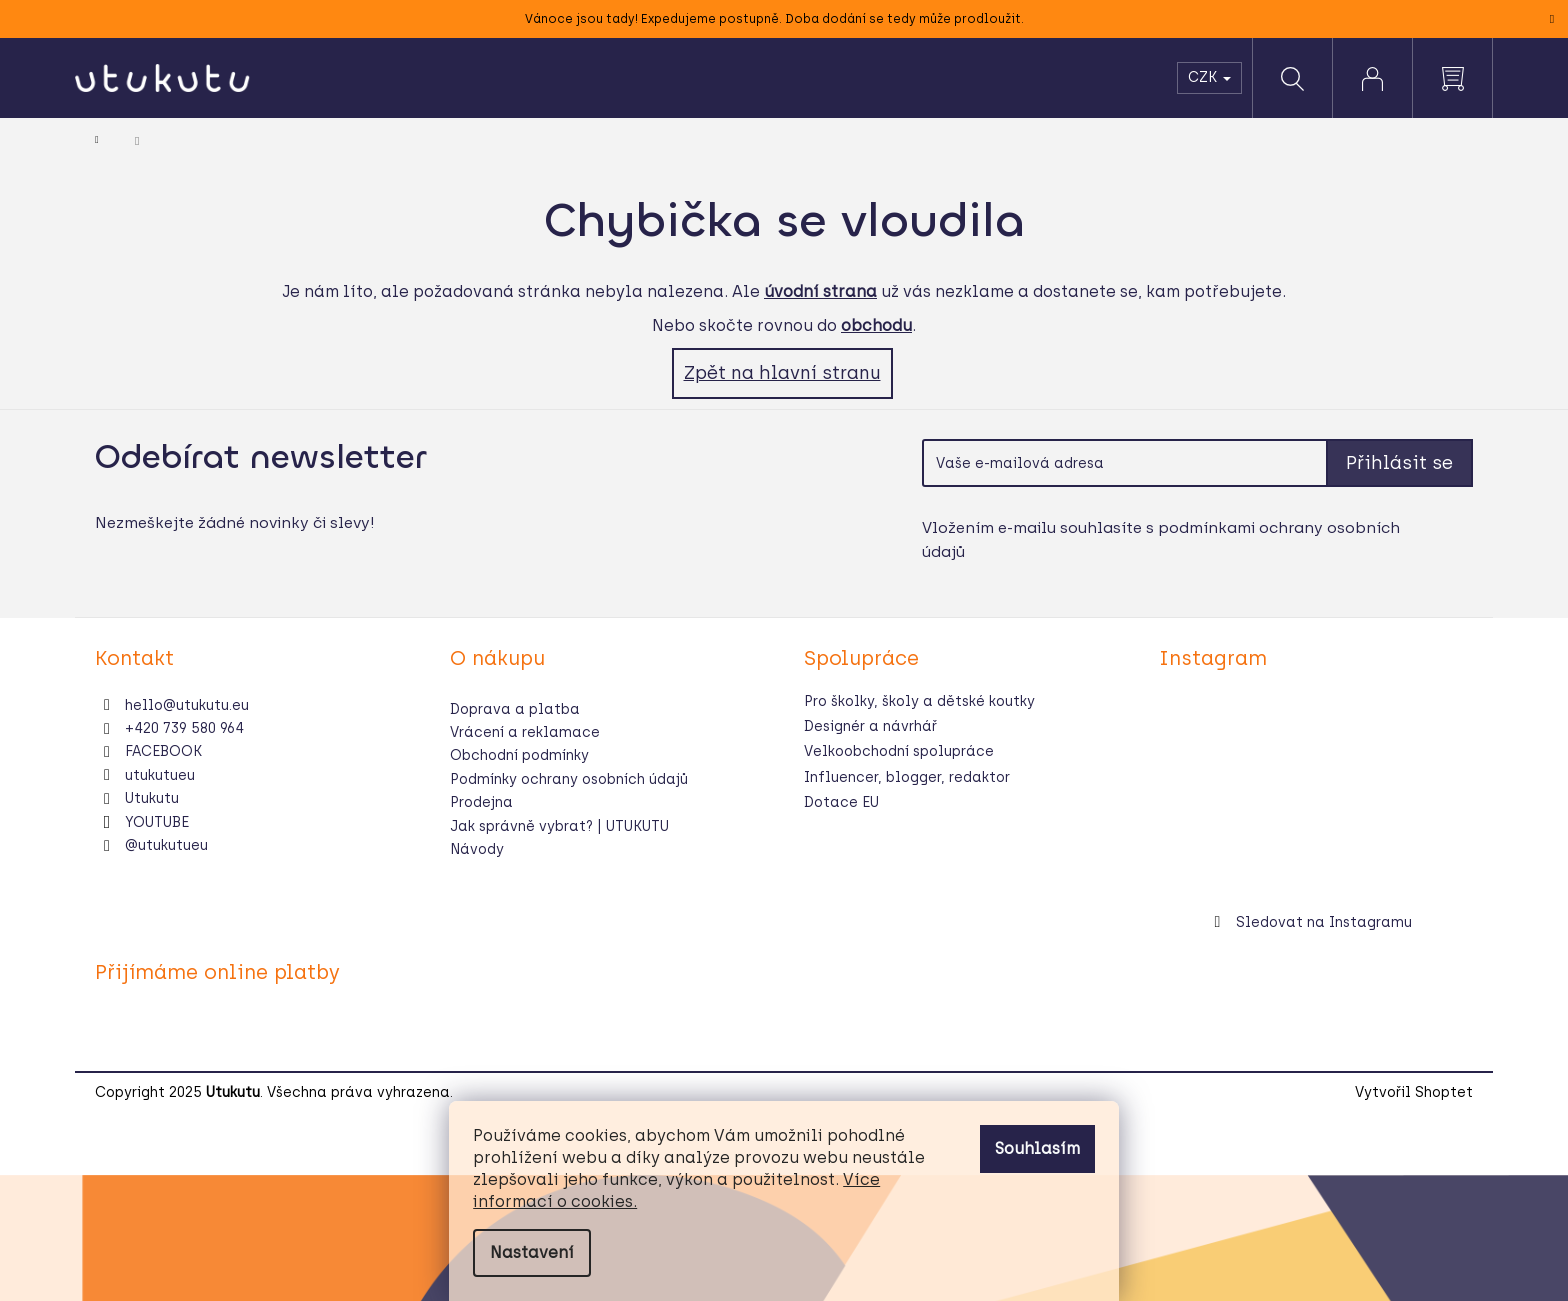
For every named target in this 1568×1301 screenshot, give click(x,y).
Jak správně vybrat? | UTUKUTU (559, 826)
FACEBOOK (163, 751)
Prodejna (481, 802)
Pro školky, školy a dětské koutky (919, 701)
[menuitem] (333, 78)
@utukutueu (166, 845)
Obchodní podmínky (519, 755)
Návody (477, 849)
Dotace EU (841, 802)
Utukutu (152, 798)
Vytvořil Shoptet (1414, 1092)
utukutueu (160, 775)
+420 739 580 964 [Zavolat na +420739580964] (184, 728)
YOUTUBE (157, 822)
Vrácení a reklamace (525, 732)
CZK (1209, 77)
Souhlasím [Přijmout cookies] (1037, 1148)
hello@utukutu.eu (187, 705)
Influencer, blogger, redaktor (907, 777)
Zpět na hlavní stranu (782, 373)
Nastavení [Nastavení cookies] (532, 1252)
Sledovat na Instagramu (1324, 922)
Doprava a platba (515, 709)
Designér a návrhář (870, 726)
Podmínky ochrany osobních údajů (569, 779)
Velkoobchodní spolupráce (899, 751)
